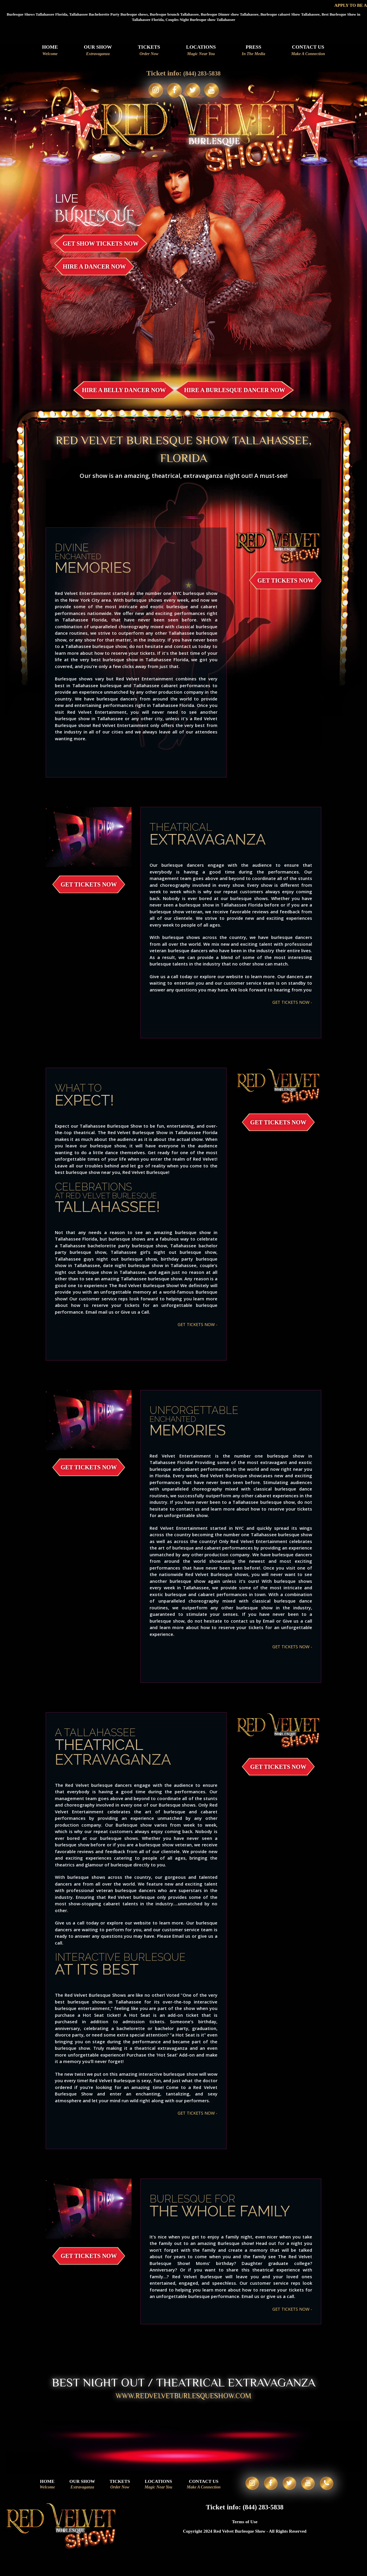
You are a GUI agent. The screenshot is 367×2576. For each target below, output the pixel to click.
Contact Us (308, 50)
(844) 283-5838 (202, 73)
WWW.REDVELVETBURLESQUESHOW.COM (183, 2397)
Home (50, 50)
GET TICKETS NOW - (290, 1002)
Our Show (98, 50)
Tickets (149, 50)
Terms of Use (245, 2531)
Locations (201, 50)
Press (253, 50)
